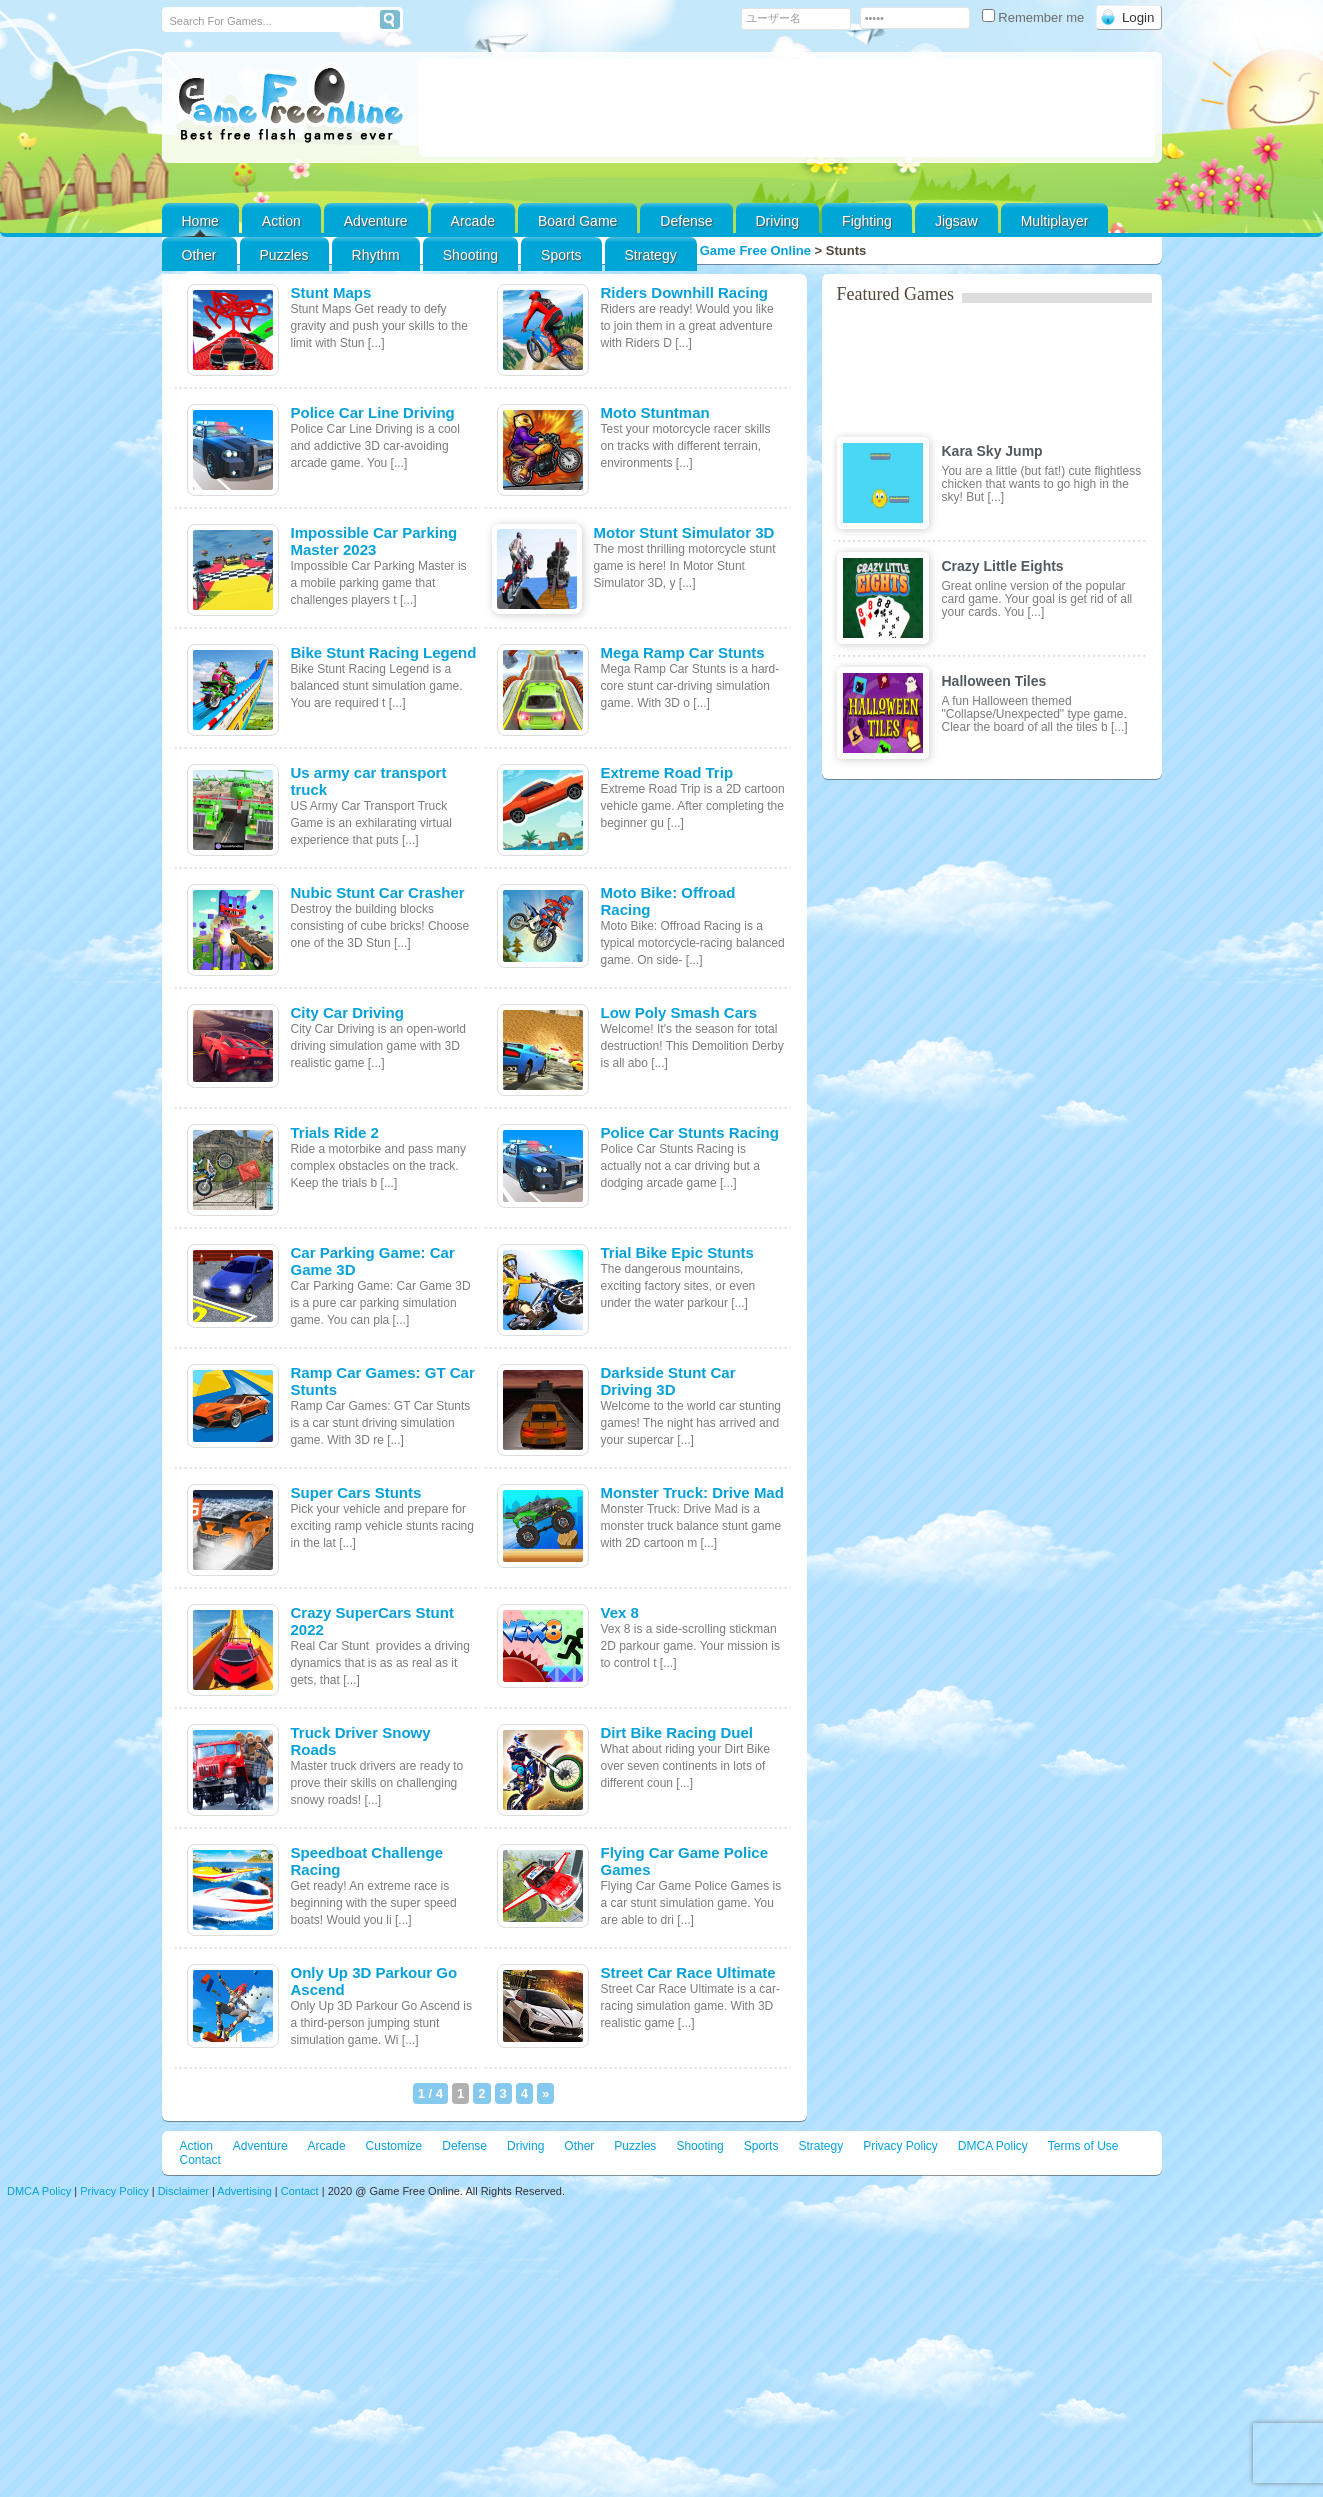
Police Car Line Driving (373, 412)
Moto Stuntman (655, 412)
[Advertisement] (787, 108)
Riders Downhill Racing (685, 292)
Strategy (651, 255)
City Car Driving (347, 1012)
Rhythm (376, 255)
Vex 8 (620, 1612)
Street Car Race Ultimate (688, 1972)
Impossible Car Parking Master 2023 (374, 541)
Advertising (244, 2191)
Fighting (867, 221)
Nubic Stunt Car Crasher (378, 892)
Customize (394, 2146)
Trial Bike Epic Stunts (677, 1252)
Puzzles (284, 255)
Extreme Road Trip (667, 772)
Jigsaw (956, 221)
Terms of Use (1083, 2146)
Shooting (470, 255)
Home (200, 221)
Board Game (577, 221)
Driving (778, 221)
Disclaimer (183, 2191)
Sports (561, 255)
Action (281, 221)
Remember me (1035, 17)
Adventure (376, 221)
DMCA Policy (993, 2146)
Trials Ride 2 (335, 1132)
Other (579, 2146)
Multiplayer (1055, 221)
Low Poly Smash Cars (679, 1012)
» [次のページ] (545, 2093)
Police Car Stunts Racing (690, 1132)
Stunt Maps (331, 292)
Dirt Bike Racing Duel (677, 1732)
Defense (686, 221)
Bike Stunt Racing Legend (384, 652)
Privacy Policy (900, 2146)
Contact (200, 2160)
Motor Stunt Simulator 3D (684, 532)
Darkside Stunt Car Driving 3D (668, 1381)
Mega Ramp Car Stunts (683, 652)
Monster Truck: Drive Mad (692, 1492)
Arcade (473, 221)
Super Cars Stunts (356, 1492)
